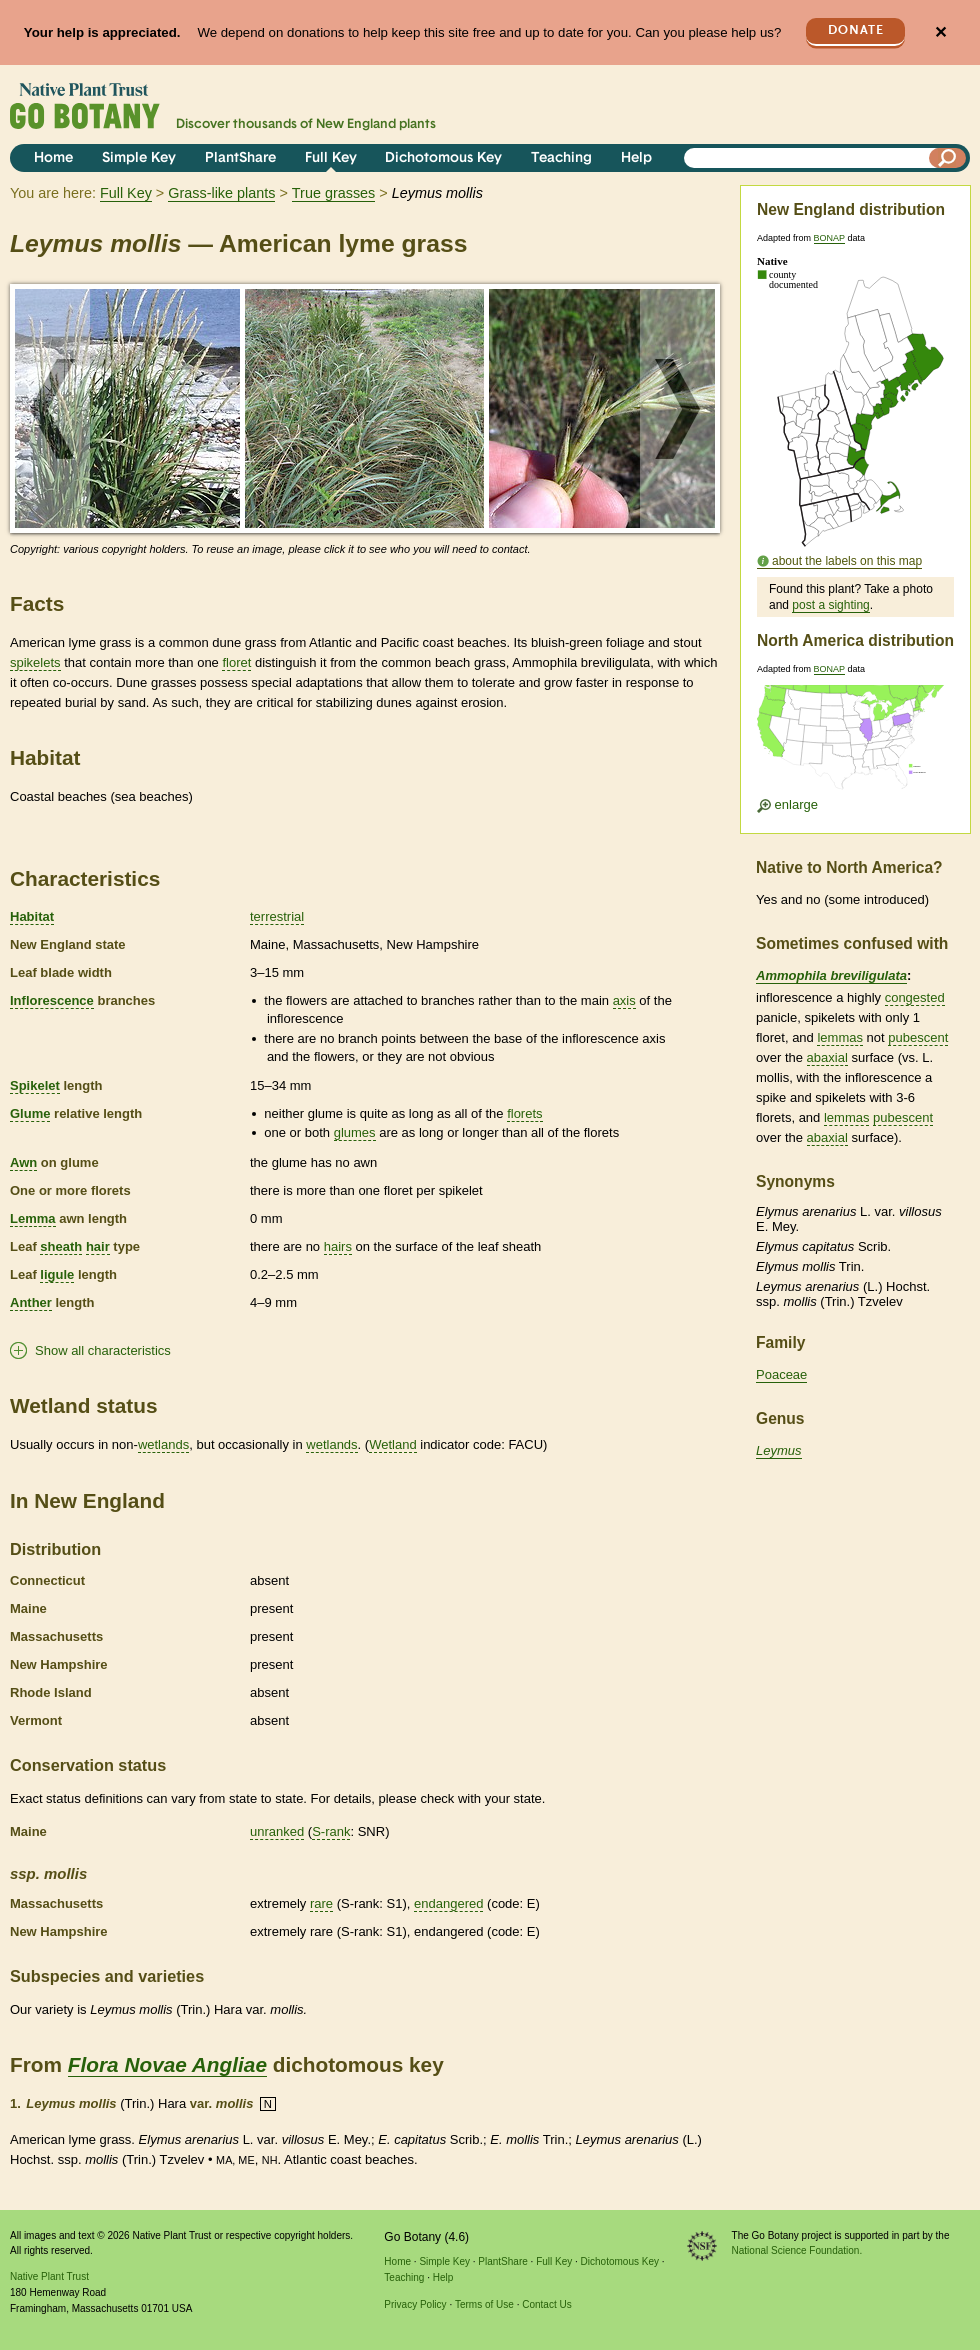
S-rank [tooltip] (331, 1831)
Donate (856, 30)
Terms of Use (484, 2304)
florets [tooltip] (524, 1113)
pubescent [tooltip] (918, 1037)
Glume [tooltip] (30, 1113)
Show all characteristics (103, 1350)
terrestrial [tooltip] (277, 916)
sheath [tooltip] (61, 1246)
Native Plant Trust (49, 2276)
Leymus (779, 1450)
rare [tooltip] (321, 1903)
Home (53, 158)
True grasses (333, 193)
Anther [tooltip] (31, 1302)
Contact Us (546, 2304)
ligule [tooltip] (57, 1274)
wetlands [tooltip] (163, 1444)
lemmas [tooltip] (840, 1037)
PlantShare (240, 158)
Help (636, 158)
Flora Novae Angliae (167, 2064)
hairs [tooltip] (338, 1246)
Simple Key (139, 158)
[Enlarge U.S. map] (855, 743)
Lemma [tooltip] (33, 1218)
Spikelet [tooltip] (35, 1085)
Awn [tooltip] (23, 1162)
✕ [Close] (940, 32)
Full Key (331, 158)
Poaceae (781, 1374)
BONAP (829, 238)
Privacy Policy (415, 2304)
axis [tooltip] (624, 1000)
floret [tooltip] (236, 662)
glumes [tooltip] (355, 1132)
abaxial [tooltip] (827, 1057)
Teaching (561, 158)
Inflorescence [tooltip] (52, 1000)
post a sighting (830, 605)
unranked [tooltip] (277, 1831)
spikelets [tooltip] (35, 662)
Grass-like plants (221, 193)
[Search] (948, 158)
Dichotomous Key (443, 158)
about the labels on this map (847, 561)
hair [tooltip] (98, 1246)
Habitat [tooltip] (32, 916)
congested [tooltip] (915, 997)
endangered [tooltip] (448, 1903)
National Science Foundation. (797, 2250)
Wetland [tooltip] (392, 1444)
